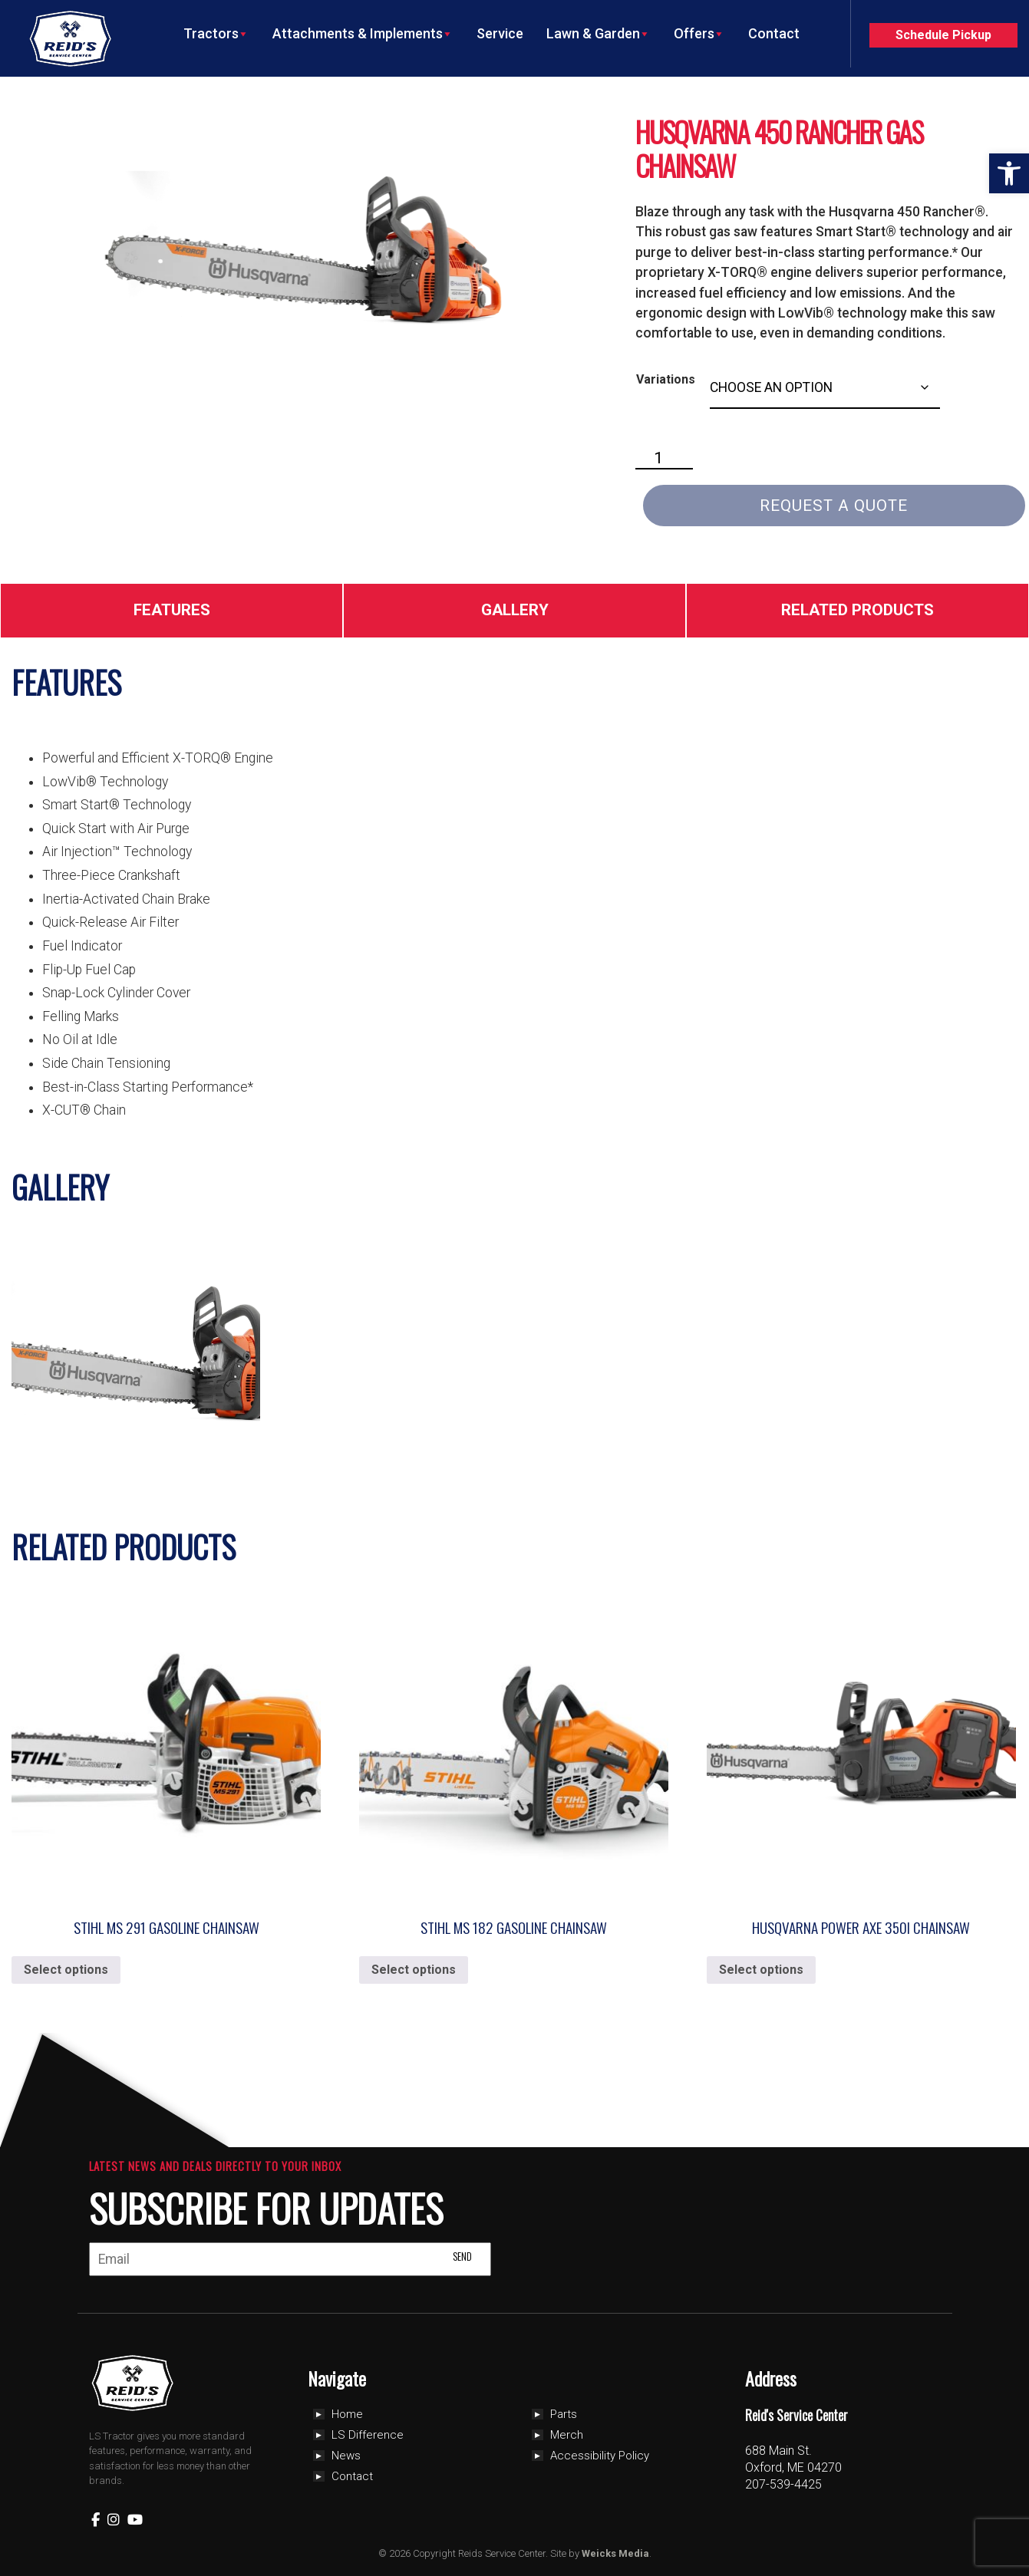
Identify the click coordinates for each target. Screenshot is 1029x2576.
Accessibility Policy (599, 2455)
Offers (699, 34)
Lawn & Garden (598, 34)
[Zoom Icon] (303, 251)
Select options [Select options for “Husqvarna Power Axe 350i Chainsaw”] (761, 1969)
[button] (1009, 173)
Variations (665, 379)
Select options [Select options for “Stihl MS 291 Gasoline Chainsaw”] (66, 1969)
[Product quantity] (664, 458)
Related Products (857, 610)
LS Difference (367, 2435)
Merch (566, 2435)
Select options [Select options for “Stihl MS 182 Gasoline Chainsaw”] (413, 1969)
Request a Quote (834, 505)
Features (172, 610)
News (346, 2455)
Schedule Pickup (943, 35)
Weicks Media (615, 2553)
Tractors (216, 34)
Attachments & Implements (362, 34)
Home (347, 2414)
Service (500, 33)
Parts (563, 2414)
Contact (774, 33)
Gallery (515, 610)
